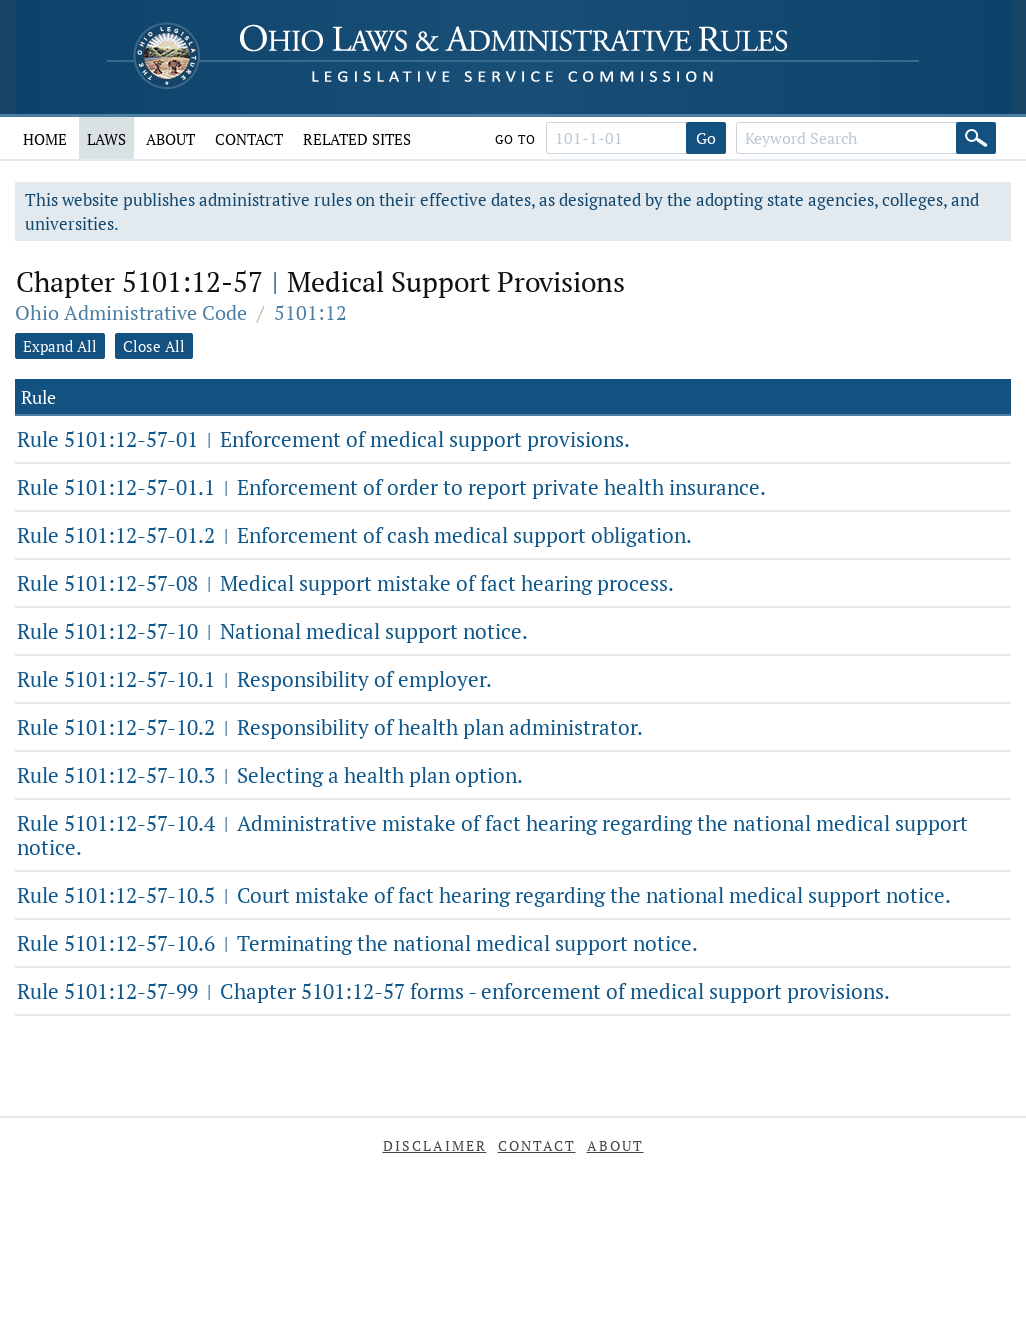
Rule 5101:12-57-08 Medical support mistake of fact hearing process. (345, 583)
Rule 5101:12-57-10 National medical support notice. (272, 631)
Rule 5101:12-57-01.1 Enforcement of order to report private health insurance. (391, 487)
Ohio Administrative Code (131, 312)
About (170, 139)
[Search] (976, 138)
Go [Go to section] (706, 138)
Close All (154, 346)
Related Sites (357, 139)
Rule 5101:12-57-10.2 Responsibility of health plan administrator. (330, 727)
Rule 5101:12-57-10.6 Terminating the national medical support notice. (357, 943)
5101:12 (310, 312)
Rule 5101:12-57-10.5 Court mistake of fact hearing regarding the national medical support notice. (484, 895)
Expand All (60, 346)
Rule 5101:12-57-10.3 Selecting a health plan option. (270, 775)
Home (45, 139)
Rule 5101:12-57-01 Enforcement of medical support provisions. (323, 439)
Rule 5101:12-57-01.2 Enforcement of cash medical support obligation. (354, 535)
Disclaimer (435, 1145)
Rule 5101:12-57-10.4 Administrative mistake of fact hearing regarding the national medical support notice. (492, 835)
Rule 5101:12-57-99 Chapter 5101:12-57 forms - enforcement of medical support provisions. (453, 991)
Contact (249, 139)
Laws (106, 139)
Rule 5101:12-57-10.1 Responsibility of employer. (254, 679)
